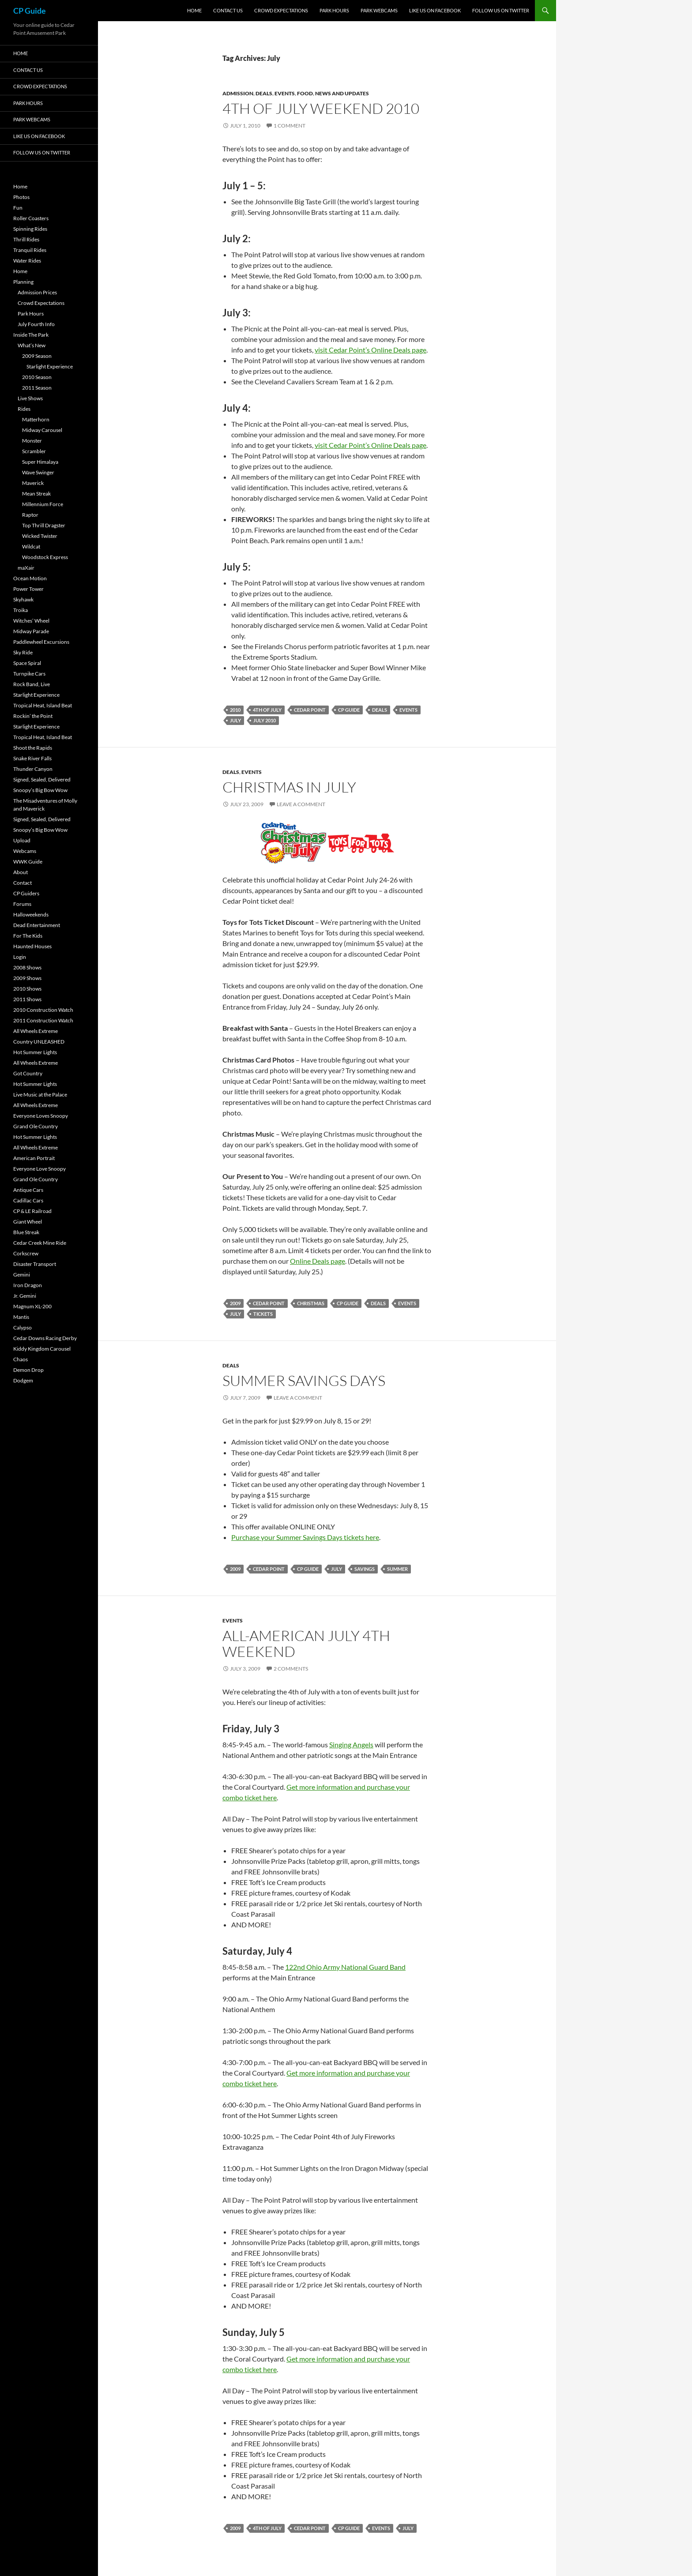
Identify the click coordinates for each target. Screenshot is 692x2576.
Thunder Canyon (33, 769)
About (20, 872)
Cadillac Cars (28, 1200)
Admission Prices (37, 292)
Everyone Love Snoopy (39, 1168)
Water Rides (27, 260)
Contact (22, 882)
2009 (235, 1303)
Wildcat (31, 546)
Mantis (21, 1317)
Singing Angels (351, 1744)
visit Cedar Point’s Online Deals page (370, 349)
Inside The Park (31, 334)
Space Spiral (27, 663)
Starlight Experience (49, 366)
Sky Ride (23, 652)
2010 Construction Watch (43, 1009)
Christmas (310, 1303)
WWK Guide (27, 861)
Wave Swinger (38, 472)
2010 (235, 710)
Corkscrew (25, 1253)
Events (285, 93)
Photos (21, 197)
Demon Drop (28, 1370)
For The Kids (27, 935)
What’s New (31, 345)
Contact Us (228, 10)
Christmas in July (289, 787)
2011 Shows (27, 999)
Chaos (20, 1359)
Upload (21, 840)
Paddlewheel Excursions (41, 641)
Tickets (263, 1314)
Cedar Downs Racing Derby (45, 1338)
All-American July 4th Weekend (306, 1643)
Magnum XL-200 (32, 1306)
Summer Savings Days (303, 1380)
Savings (364, 1569)
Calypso (22, 1327)
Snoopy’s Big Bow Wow (40, 790)
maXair (26, 567)
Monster (32, 440)
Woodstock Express (45, 557)
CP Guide (29, 10)
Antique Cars (28, 1190)
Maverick (33, 483)
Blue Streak (26, 1232)
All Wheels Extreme (35, 1031)
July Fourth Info (36, 324)
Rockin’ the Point (33, 716)
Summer (397, 1569)
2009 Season (37, 356)
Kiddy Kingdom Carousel (42, 1348)
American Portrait (34, 1158)
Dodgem (23, 1380)
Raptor (30, 514)
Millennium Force (42, 504)
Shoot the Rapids (32, 747)
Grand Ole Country (35, 1126)
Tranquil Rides (29, 250)
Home (194, 10)
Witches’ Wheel (31, 620)
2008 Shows (27, 967)
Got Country (27, 1073)
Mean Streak (36, 493)
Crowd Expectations (281, 10)
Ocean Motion (30, 578)
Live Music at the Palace (40, 1094)
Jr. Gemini (24, 1295)
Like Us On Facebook (435, 10)
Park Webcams (379, 10)
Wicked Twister (39, 536)
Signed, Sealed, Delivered (42, 779)
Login (19, 957)
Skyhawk (23, 599)
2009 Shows (27, 978)
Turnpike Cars (29, 673)
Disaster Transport (34, 1264)
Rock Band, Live (31, 684)
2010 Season (37, 377)
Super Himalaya (40, 461)
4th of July (267, 710)
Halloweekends (31, 914)
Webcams (24, 851)
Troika (20, 610)
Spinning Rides (30, 228)
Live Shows (30, 398)
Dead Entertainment (36, 925)
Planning (23, 281)
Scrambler (34, 451)
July (235, 720)
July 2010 (264, 720)
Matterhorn (35, 419)
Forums (22, 904)
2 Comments (291, 1668)
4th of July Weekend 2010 (320, 108)
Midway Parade (31, 631)
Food (305, 93)
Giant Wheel (27, 1221)
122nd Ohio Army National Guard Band (345, 1967)
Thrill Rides (26, 239)
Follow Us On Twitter (500, 10)
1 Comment (289, 125)
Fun (18, 207)
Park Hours (334, 10)
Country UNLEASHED (38, 1041)
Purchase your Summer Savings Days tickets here (305, 1537)
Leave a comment (301, 804)
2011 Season (37, 387)
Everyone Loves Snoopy (40, 1115)
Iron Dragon (27, 1285)
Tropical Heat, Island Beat (42, 705)
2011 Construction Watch (43, 1020)
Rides (24, 409)
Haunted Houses (32, 946)
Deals (264, 93)
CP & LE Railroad (32, 1211)
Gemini (21, 1274)
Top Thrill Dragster (43, 525)
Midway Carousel (42, 430)
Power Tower (28, 589)
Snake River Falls (32, 758)
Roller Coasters (31, 218)
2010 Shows (27, 988)
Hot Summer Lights (35, 1052)
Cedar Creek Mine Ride (39, 1242)
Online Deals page (317, 1261)
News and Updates (342, 93)
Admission (237, 93)
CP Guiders (26, 893)
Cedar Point (310, 710)
